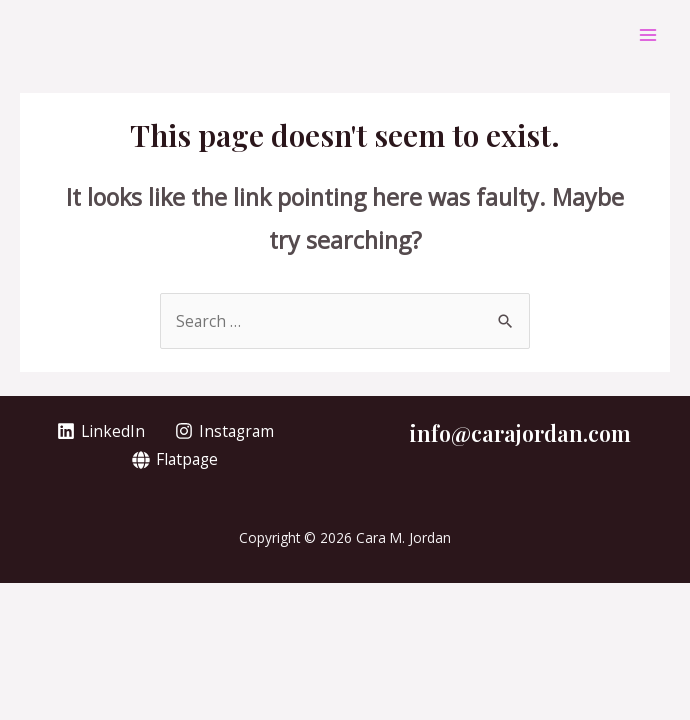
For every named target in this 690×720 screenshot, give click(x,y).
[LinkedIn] (101, 431)
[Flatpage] (174, 460)
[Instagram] (224, 431)
